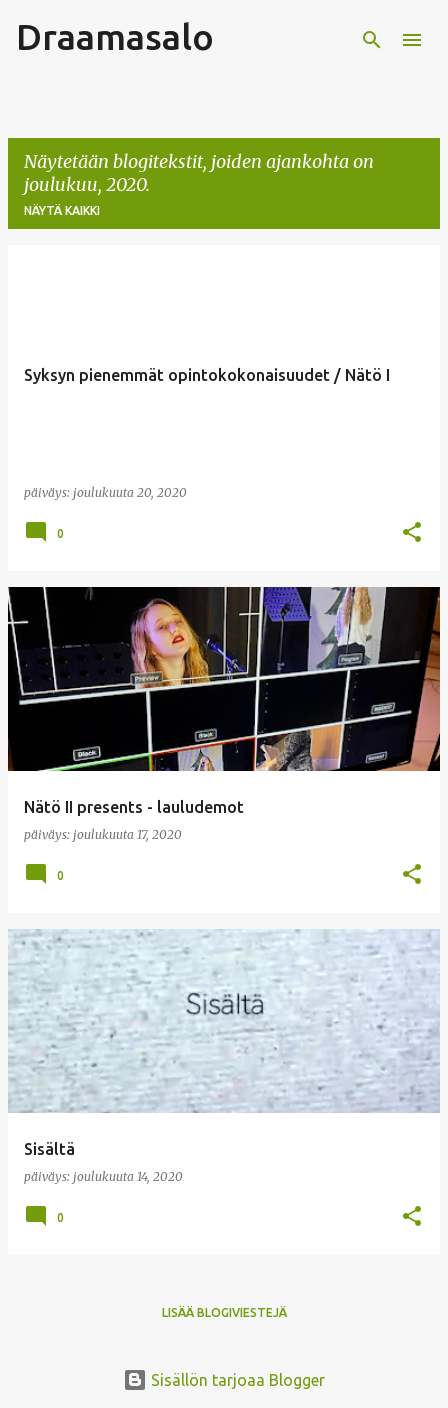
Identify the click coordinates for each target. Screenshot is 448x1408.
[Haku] (372, 40)
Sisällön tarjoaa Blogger (224, 1380)
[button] (412, 533)
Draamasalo (115, 36)
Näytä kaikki (62, 210)
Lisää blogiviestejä (224, 1312)
